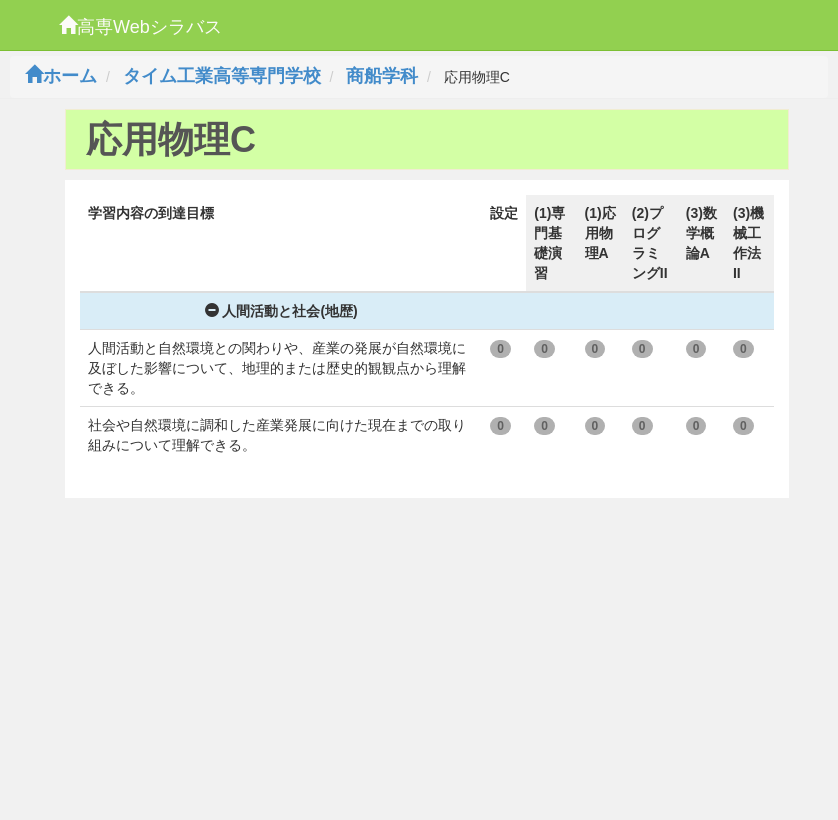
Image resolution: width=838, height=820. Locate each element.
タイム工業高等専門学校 (222, 76)
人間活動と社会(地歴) (281, 311)
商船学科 (382, 76)
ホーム (61, 76)
